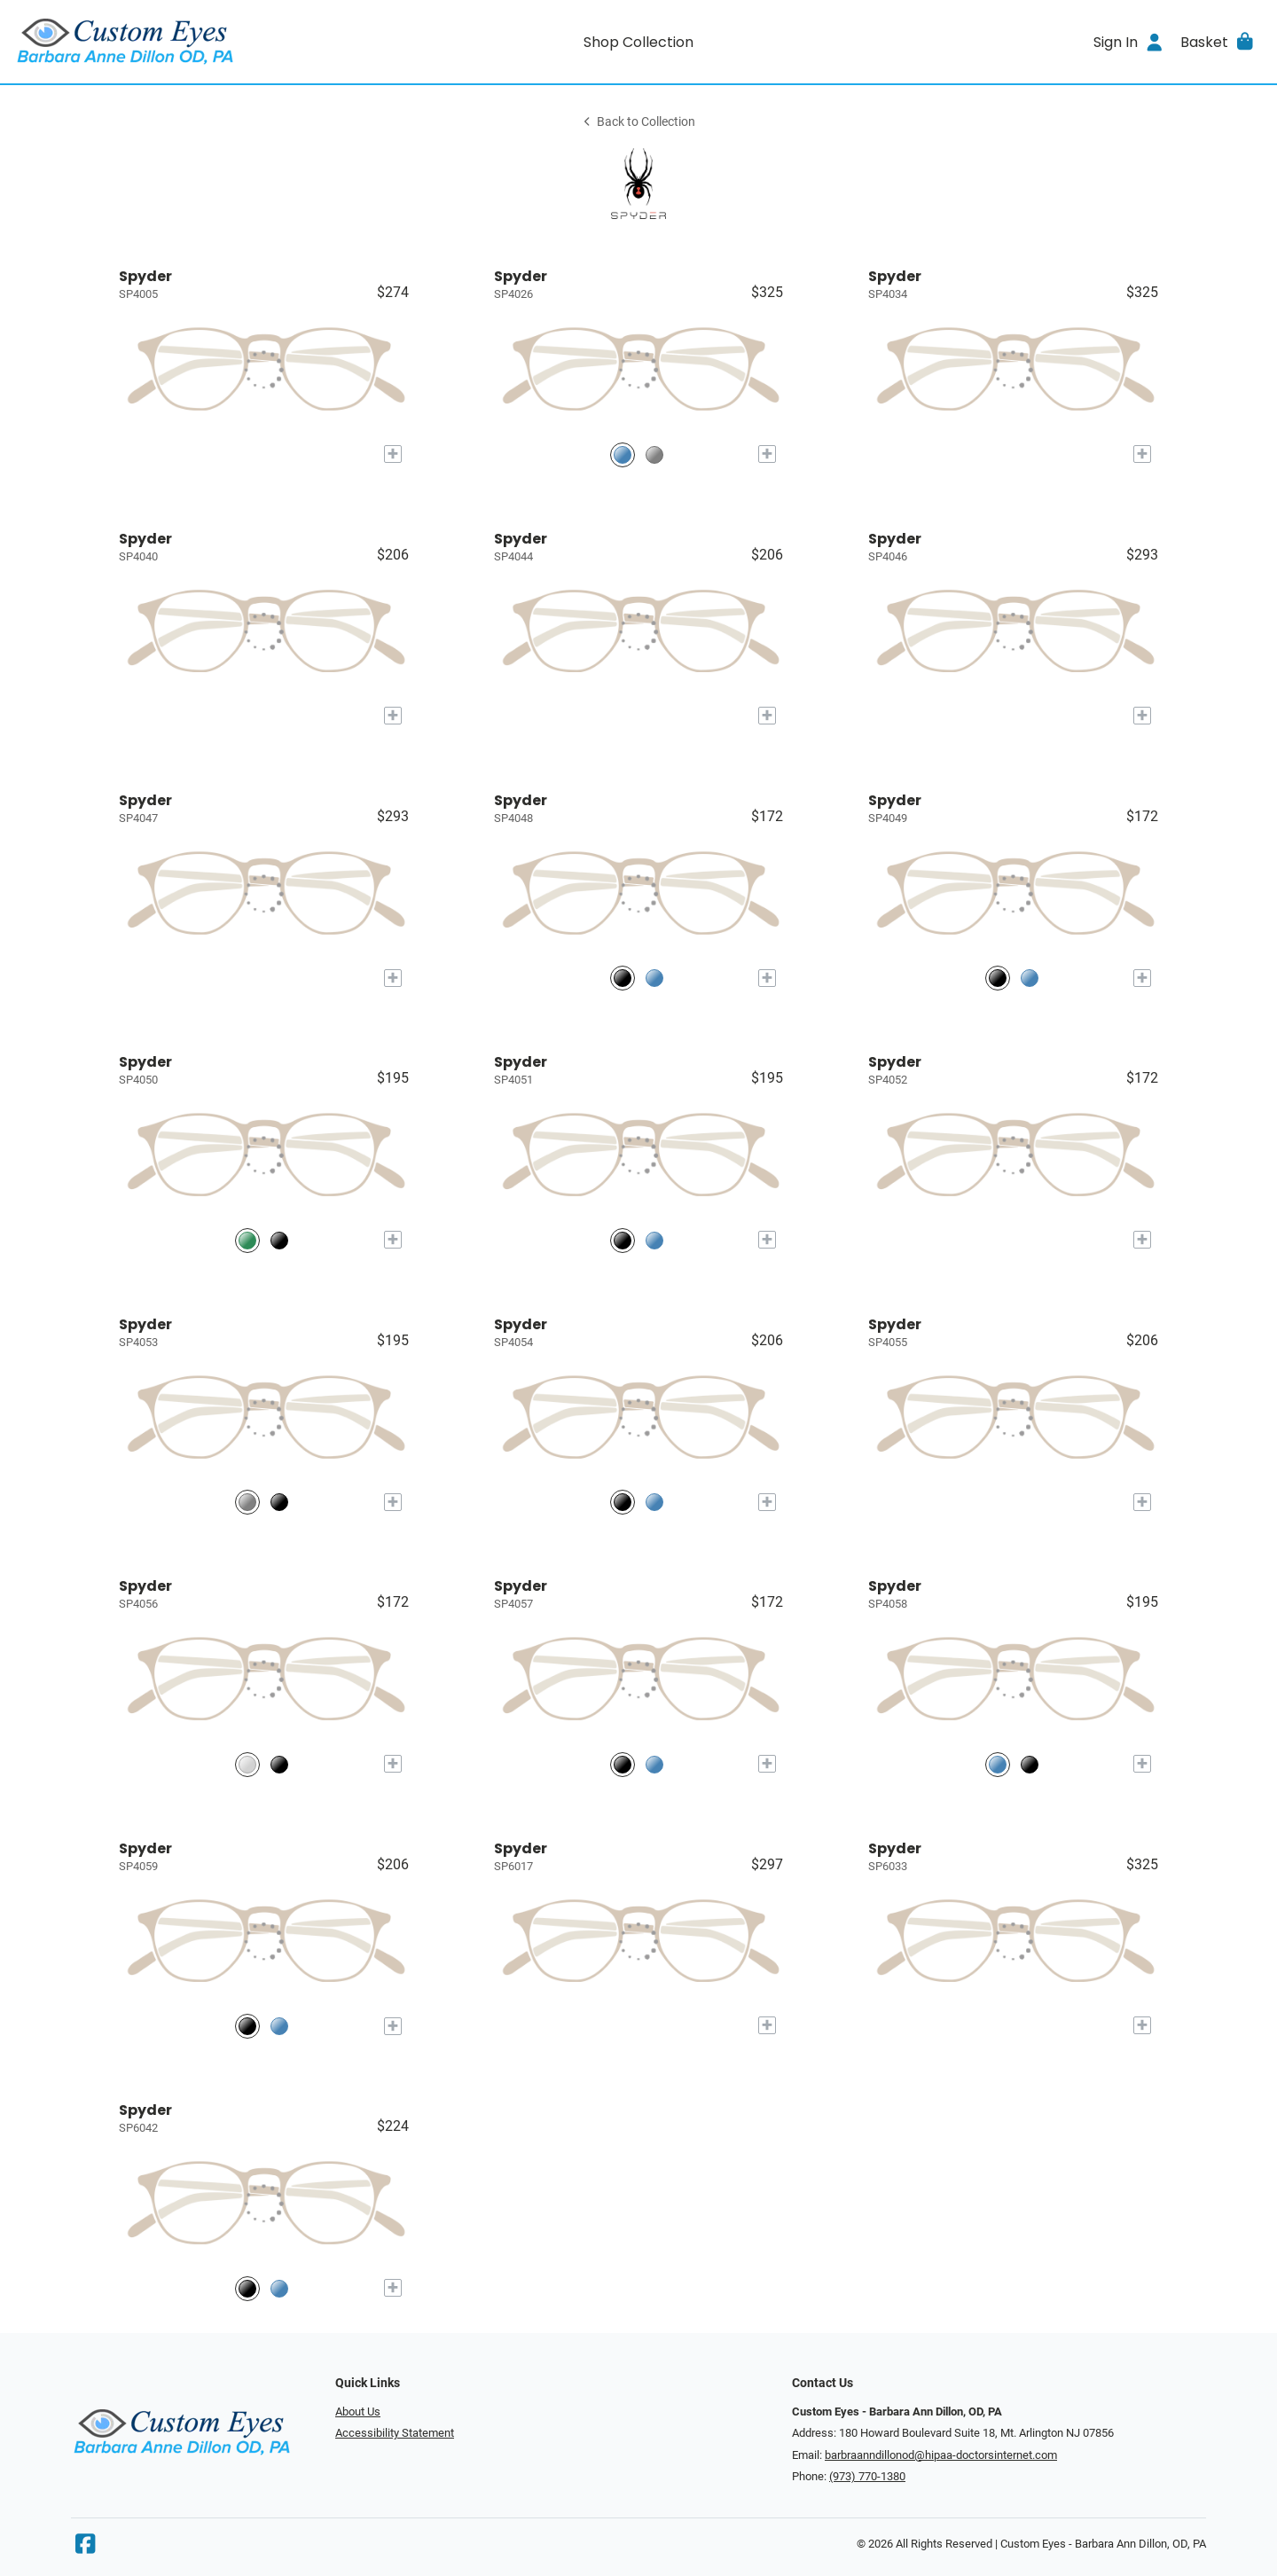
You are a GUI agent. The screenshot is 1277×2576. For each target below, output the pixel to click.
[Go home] (170, 41)
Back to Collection (638, 121)
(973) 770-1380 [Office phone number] (867, 2476)
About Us (357, 2411)
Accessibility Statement (394, 2432)
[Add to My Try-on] (393, 454)
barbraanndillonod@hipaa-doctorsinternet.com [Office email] (941, 2455)
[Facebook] (85, 2548)
